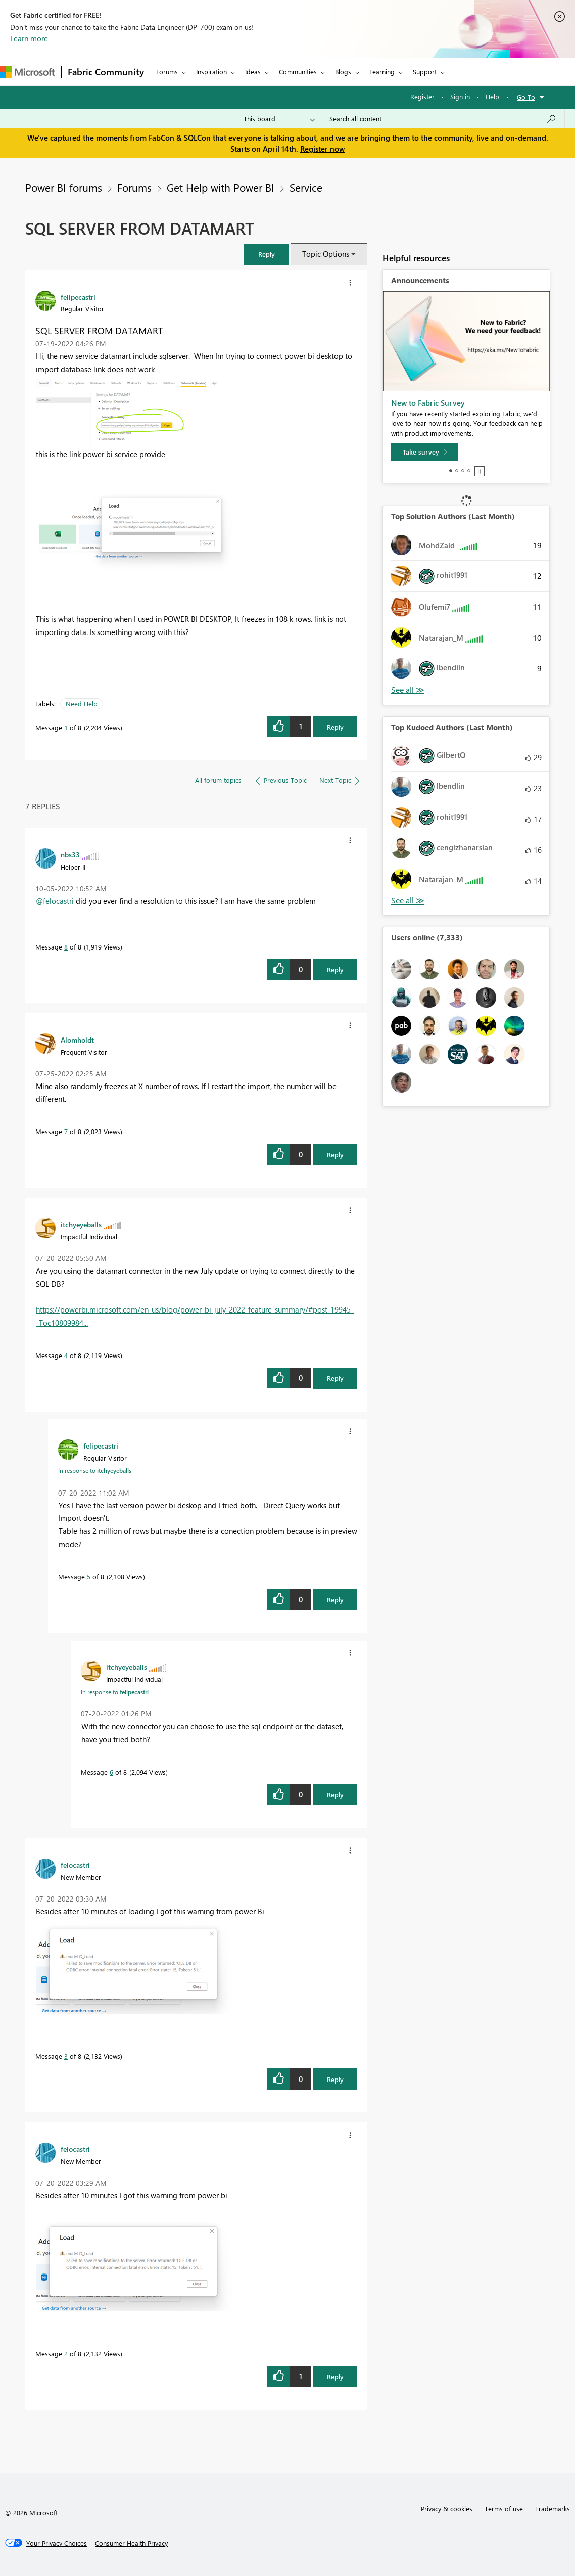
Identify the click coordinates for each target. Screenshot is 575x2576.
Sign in (460, 96)
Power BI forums (63, 187)
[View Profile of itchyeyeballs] (81, 1224)
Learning (382, 71)
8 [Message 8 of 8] (66, 946)
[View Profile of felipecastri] (78, 297)
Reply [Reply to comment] (335, 969)
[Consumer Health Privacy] (131, 2543)
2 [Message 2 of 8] (66, 2353)
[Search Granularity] (279, 118)
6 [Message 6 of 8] (111, 1772)
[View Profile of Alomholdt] (77, 1039)
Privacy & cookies (446, 2508)
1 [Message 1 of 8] (66, 727)
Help (492, 96)
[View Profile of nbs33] (70, 854)
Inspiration (211, 71)
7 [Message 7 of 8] (66, 1131)
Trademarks (552, 2508)
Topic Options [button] (325, 254)
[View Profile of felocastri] (75, 1865)
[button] (266, 254)
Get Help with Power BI (220, 187)
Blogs (343, 71)
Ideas (253, 71)
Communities (298, 71)
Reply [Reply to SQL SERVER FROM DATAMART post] (335, 726)
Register (422, 96)
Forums (167, 71)
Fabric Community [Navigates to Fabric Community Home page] (106, 72)
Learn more (29, 38)
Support (425, 71)
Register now (322, 149)
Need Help (82, 703)
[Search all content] (443, 118)
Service (306, 187)
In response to (94, 1470)
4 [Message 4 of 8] (66, 1355)
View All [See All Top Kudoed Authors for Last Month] (407, 901)
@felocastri (55, 901)
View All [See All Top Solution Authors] (407, 690)
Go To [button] (526, 97)
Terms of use (504, 2508)
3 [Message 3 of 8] (66, 2056)
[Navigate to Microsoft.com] (27, 72)
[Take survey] (424, 452)
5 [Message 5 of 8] (88, 1576)
